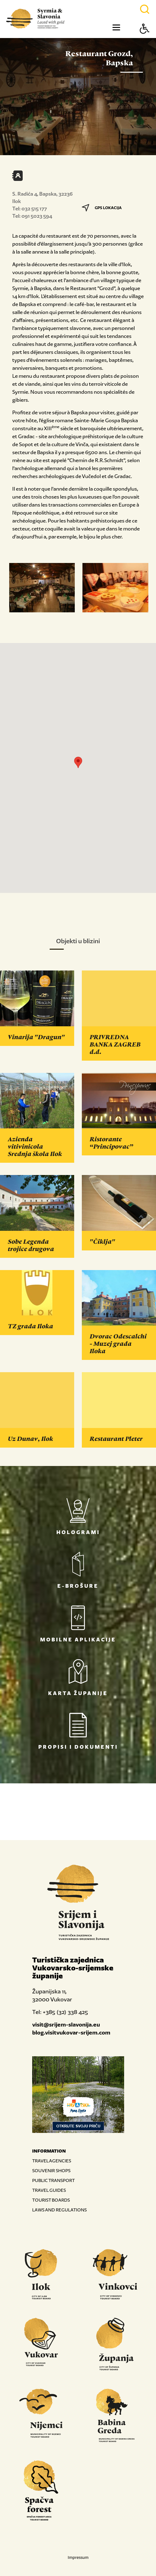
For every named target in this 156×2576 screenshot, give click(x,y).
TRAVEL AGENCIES (51, 2161)
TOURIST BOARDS (51, 2200)
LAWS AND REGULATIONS (59, 2210)
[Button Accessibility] (144, 39)
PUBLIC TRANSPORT (53, 2180)
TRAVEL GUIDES (49, 2190)
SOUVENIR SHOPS (51, 2170)
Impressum (78, 2557)
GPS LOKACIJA (102, 208)
